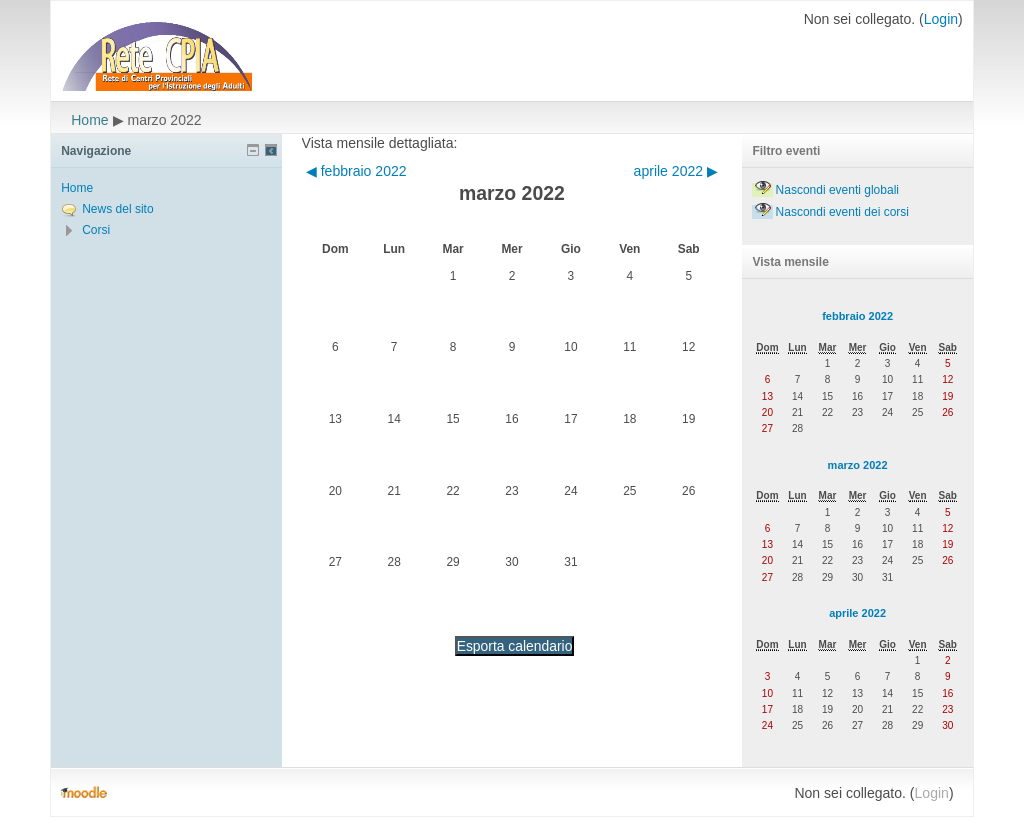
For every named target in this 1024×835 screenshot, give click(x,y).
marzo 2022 (858, 465)
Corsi (96, 230)
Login (941, 19)
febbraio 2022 (857, 316)
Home (89, 120)
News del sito (117, 209)
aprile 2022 (857, 613)
